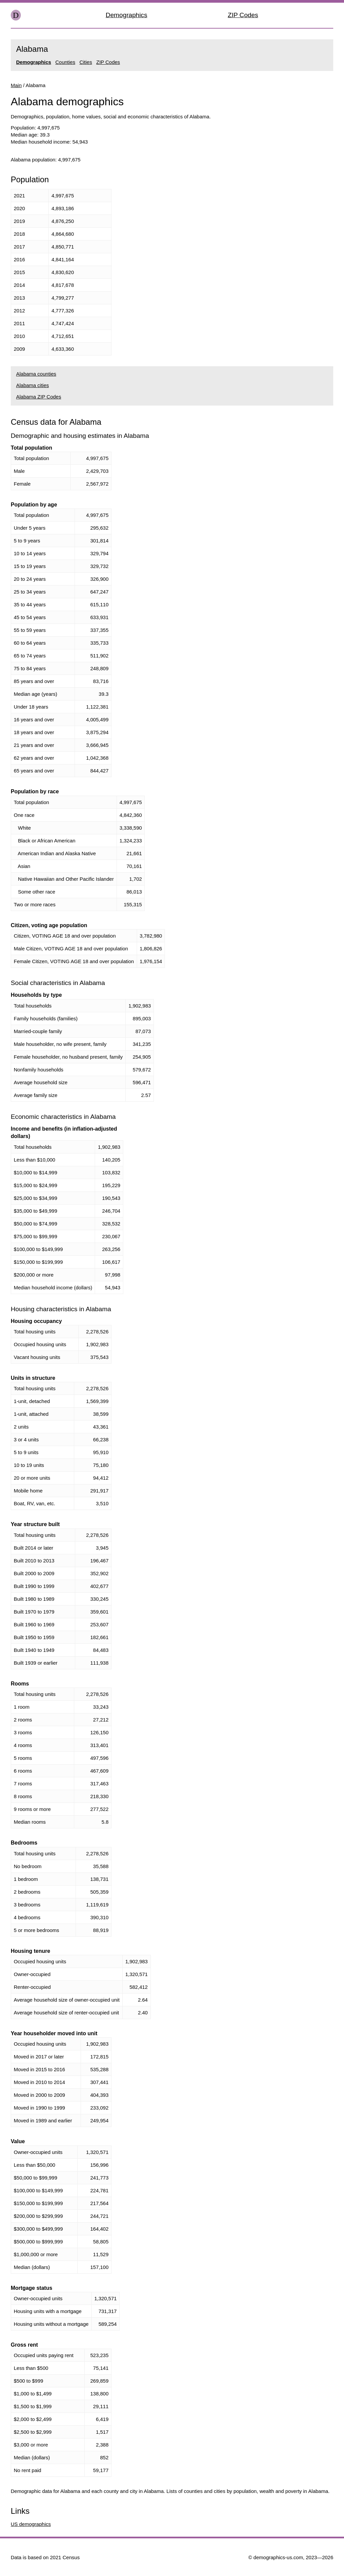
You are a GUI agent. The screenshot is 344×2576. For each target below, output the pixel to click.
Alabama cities (32, 385)
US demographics (31, 2524)
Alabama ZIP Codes (38, 397)
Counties (65, 62)
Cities (85, 62)
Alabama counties (36, 374)
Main (16, 85)
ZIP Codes (243, 14)
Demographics (126, 14)
